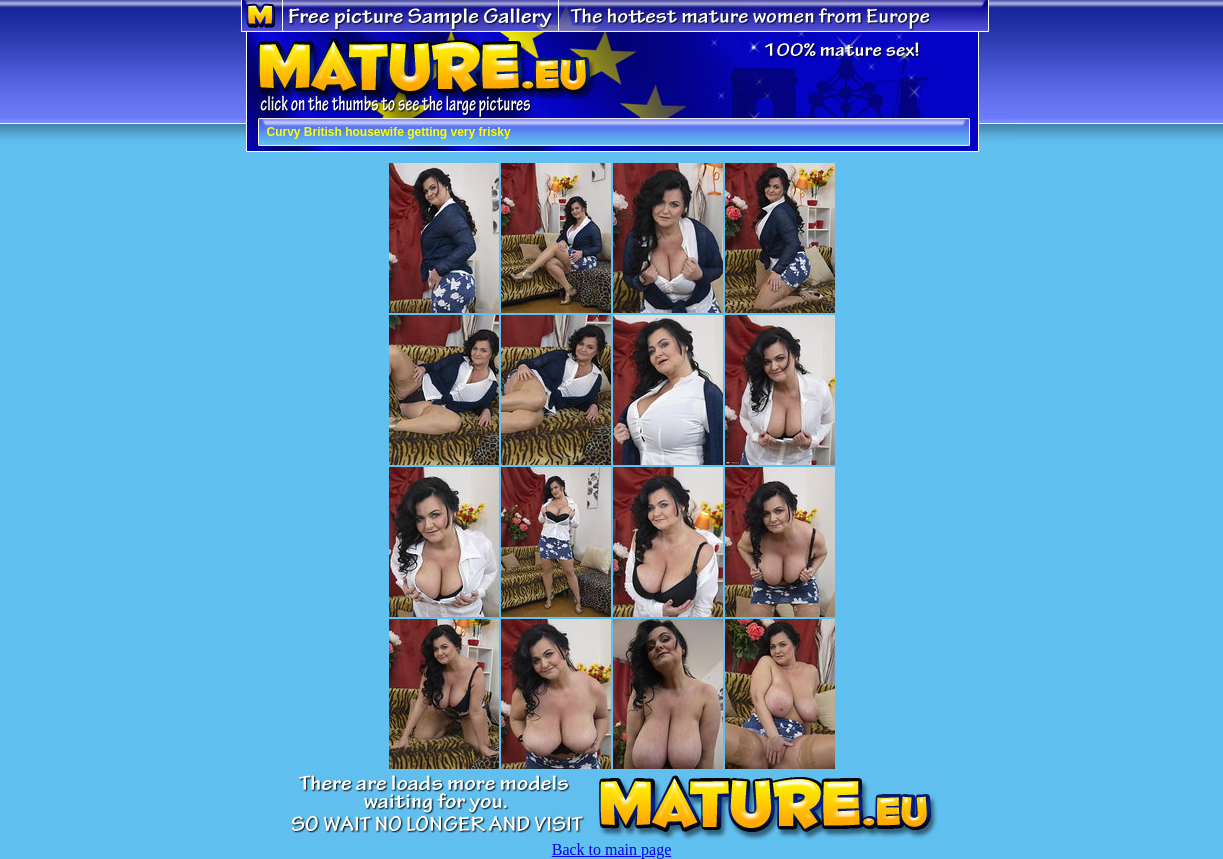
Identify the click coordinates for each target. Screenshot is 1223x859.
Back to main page (612, 849)
